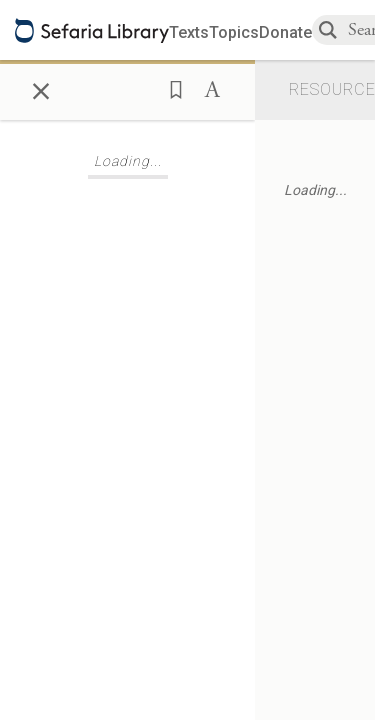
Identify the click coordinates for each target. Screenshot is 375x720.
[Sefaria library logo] (92, 30)
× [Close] (41, 88)
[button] (170, 88)
